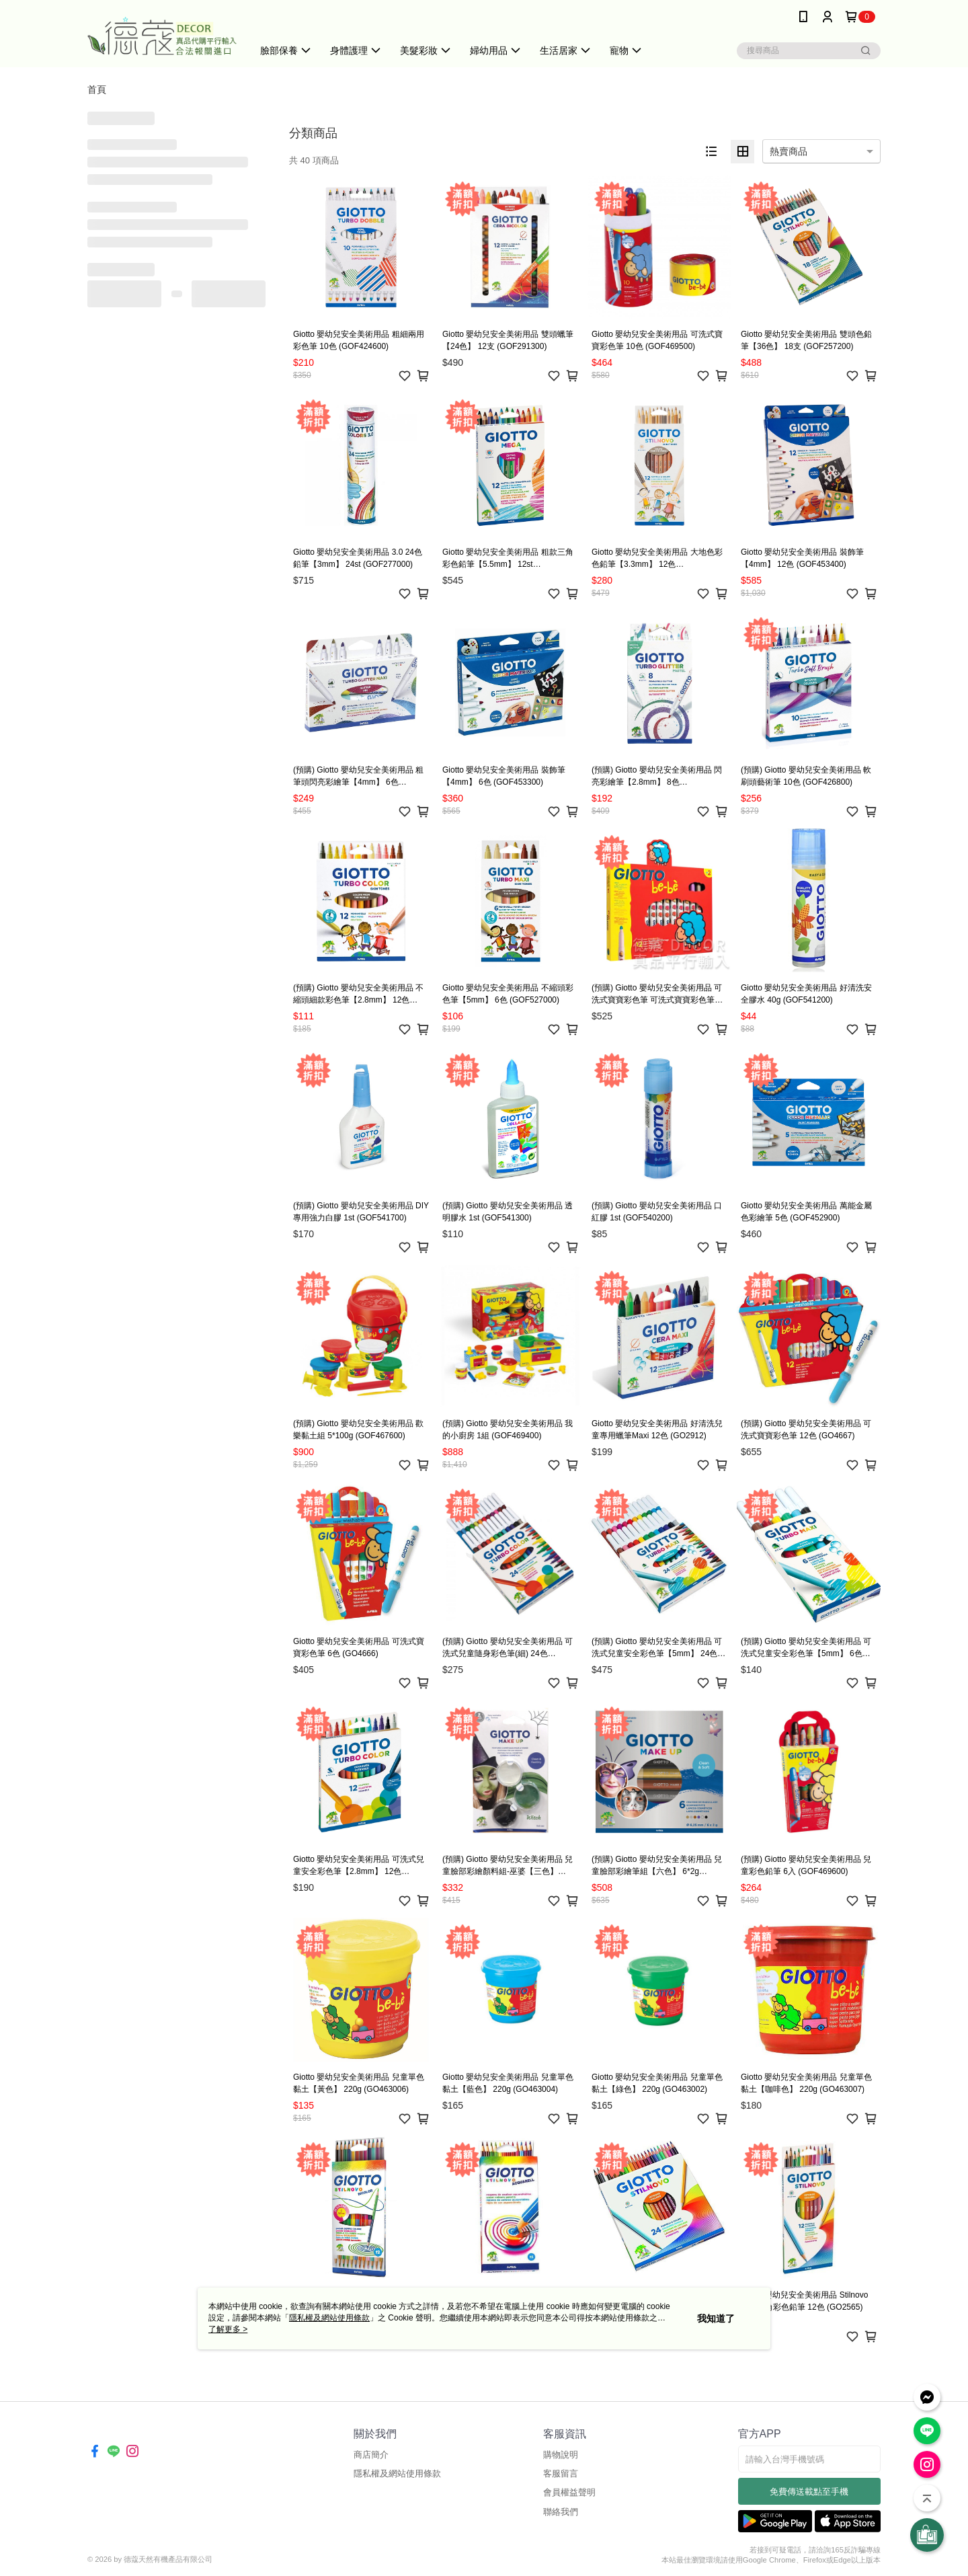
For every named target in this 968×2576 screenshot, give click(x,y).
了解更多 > (227, 2329)
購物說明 (560, 2455)
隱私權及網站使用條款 (397, 2473)
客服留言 (560, 2473)
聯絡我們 (560, 2512)
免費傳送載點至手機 (809, 2492)
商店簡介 (371, 2455)
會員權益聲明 (569, 2492)
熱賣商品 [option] (788, 151)
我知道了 (716, 2318)
